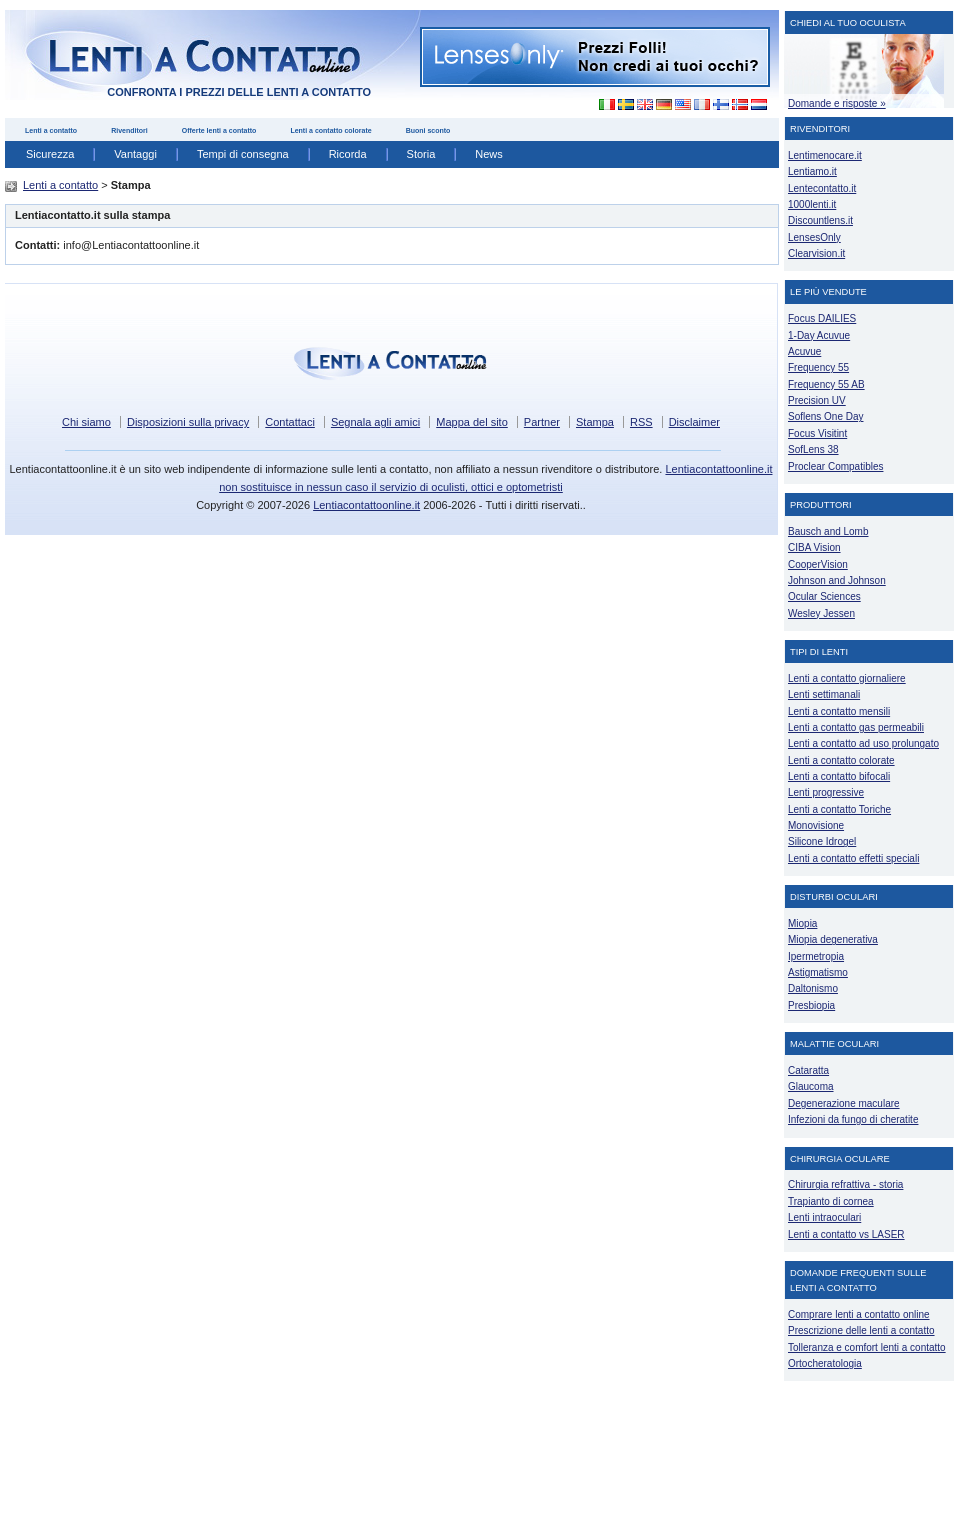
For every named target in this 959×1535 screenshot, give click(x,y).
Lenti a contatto (51, 130)
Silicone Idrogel (822, 841)
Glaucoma (811, 1086)
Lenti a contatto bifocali (839, 776)
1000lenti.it (812, 204)
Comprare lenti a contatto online (859, 1314)
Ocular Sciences (824, 596)
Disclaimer (694, 422)
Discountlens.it (820, 220)
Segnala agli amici (375, 422)
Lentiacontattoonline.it (366, 505)
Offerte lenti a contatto (219, 130)
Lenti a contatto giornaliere (847, 678)
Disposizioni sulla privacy (188, 422)
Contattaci (290, 422)
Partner (542, 422)
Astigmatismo (818, 972)
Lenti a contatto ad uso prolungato (863, 743)
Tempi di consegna (243, 154)
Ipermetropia (816, 956)
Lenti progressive (826, 792)
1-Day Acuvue (819, 335)
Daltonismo (813, 988)
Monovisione (816, 825)
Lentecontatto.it (822, 188)
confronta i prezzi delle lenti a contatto (239, 92)
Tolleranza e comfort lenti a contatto (867, 1347)
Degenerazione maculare (844, 1103)
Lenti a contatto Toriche (839, 809)
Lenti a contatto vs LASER (846, 1234)
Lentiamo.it (812, 171)
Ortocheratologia (825, 1363)
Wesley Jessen (821, 613)
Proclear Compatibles (835, 466)
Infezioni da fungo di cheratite (853, 1119)
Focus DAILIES (822, 318)
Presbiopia (811, 1005)
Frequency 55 (818, 367)
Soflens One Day (825, 416)
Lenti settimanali (824, 694)
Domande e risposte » (837, 103)
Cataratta (808, 1070)
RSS (641, 422)
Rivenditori (129, 130)
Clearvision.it (816, 253)
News (489, 154)
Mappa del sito (472, 422)
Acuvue (804, 351)
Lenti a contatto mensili (839, 711)
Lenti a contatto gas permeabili (856, 727)
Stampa (595, 422)
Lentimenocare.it (825, 155)
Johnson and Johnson (837, 580)
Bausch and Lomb (828, 531)
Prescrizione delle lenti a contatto (861, 1330)
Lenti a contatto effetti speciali (853, 858)
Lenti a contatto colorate (330, 130)
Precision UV (817, 400)
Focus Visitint (817, 433)
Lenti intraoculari (824, 1217)
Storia (421, 154)
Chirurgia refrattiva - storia (845, 1184)
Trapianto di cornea (831, 1201)
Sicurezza (50, 154)
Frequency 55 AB (826, 384)
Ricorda (348, 154)
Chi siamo (86, 422)
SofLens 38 (813, 449)
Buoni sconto (428, 130)
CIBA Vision (814, 547)
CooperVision (818, 564)
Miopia (802, 923)
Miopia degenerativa (833, 939)
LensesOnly (814, 237)
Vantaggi (135, 154)
